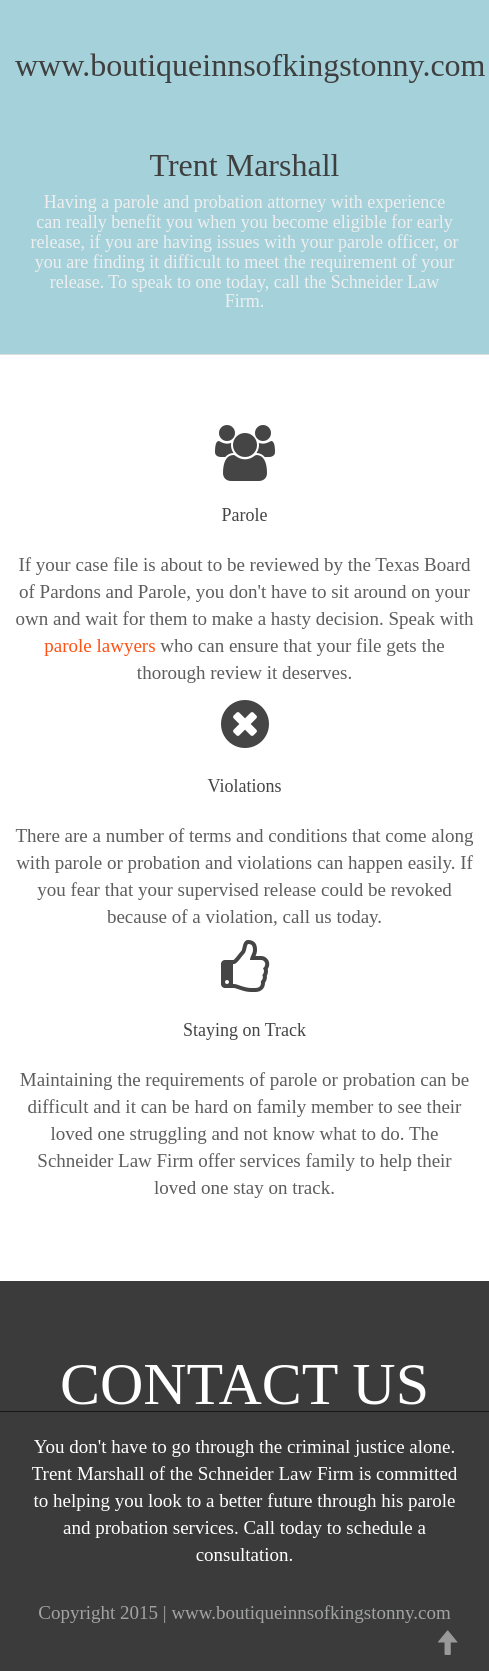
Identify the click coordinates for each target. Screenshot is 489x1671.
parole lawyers (99, 645)
